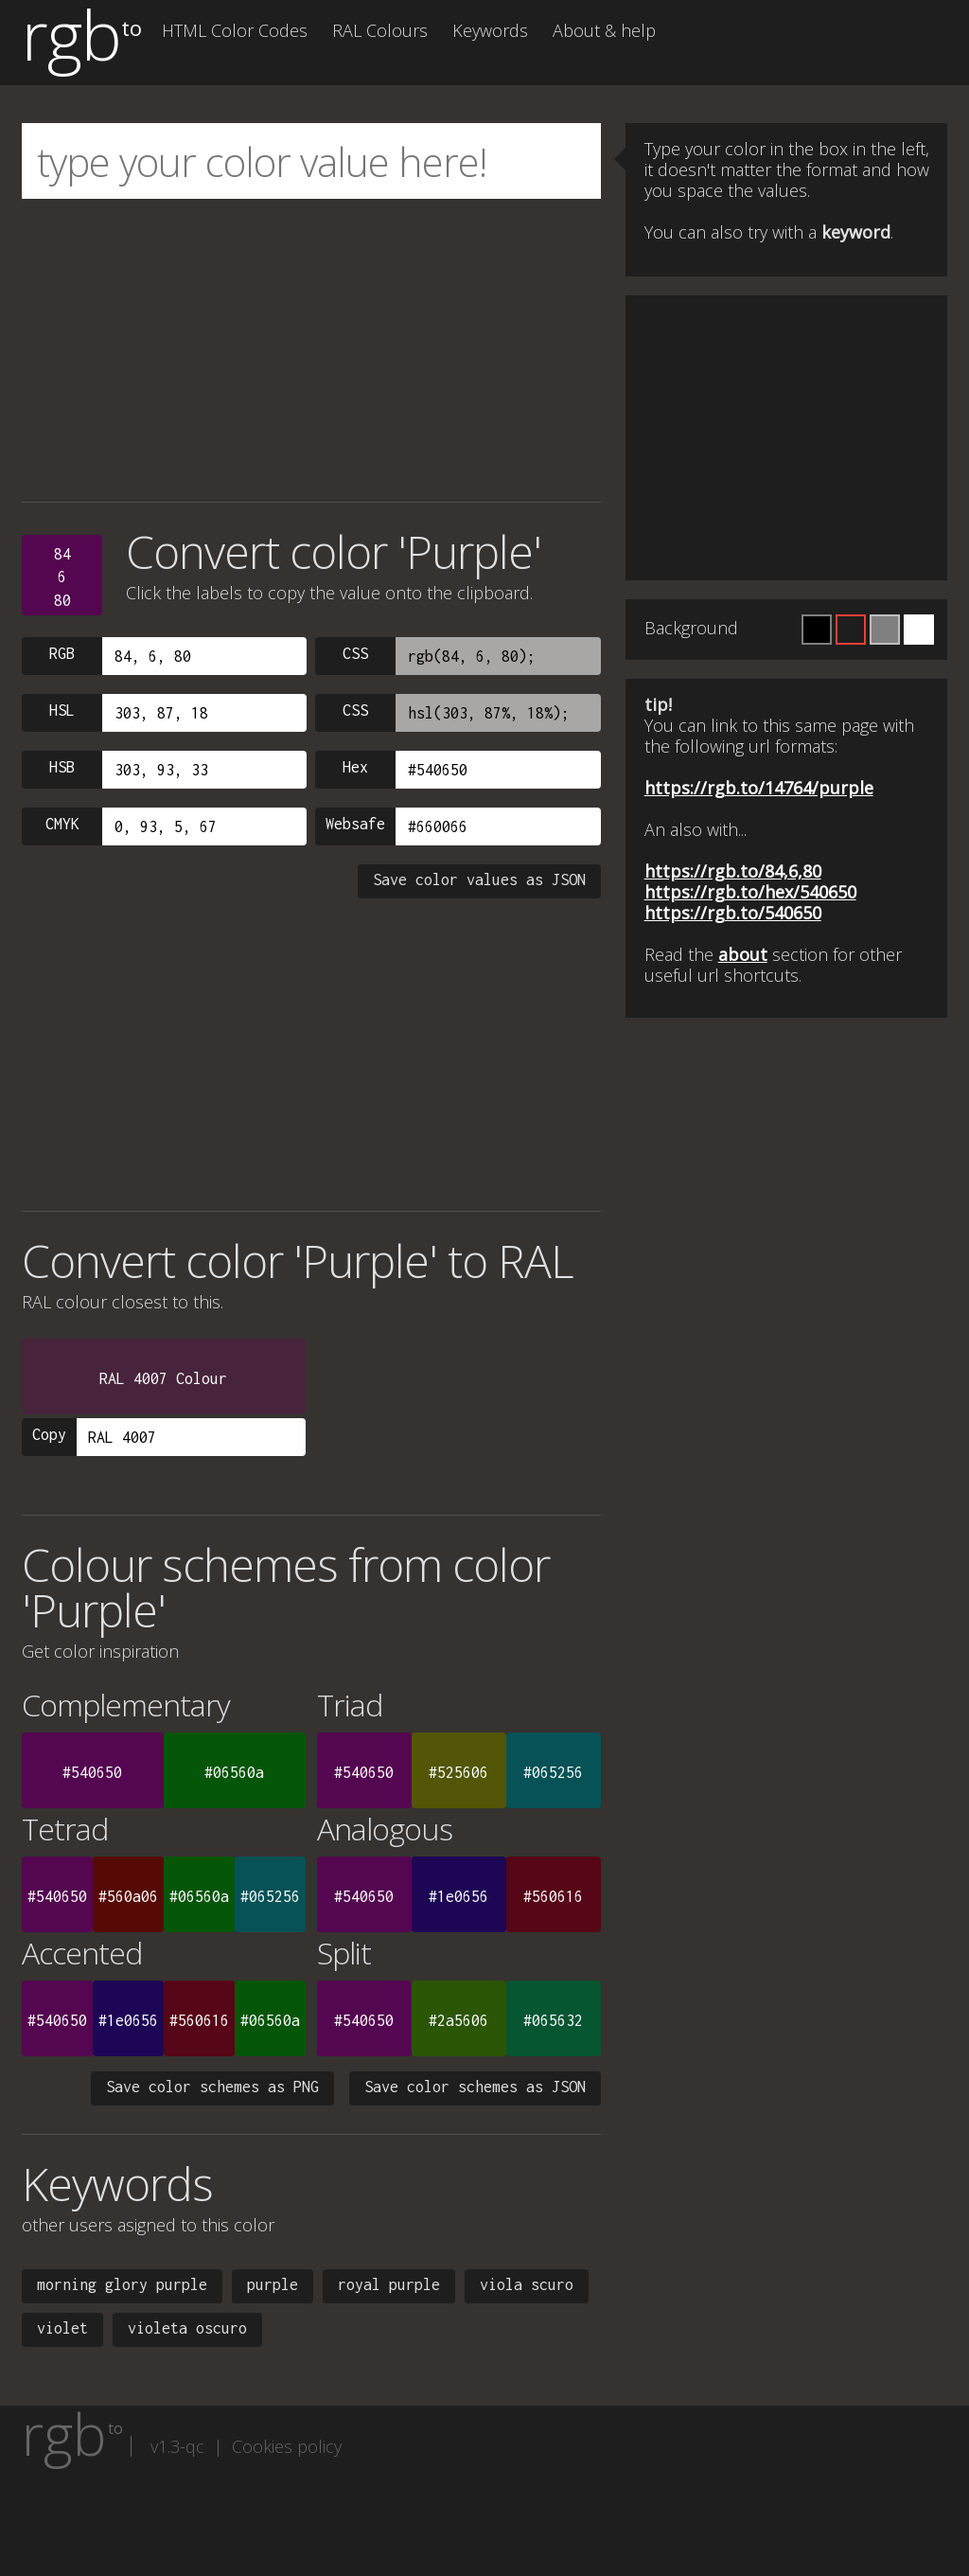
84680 (62, 577)
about (742, 954)
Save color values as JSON (479, 879)
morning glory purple (122, 2284)
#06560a (234, 1772)
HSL (62, 710)
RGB (62, 653)
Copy (49, 1434)
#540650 (92, 1772)
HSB (62, 766)
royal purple (389, 2284)
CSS (355, 653)
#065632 (553, 2020)
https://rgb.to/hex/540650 (750, 891)
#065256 (553, 1772)
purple (272, 2284)
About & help (604, 30)
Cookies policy (287, 2446)
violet (62, 2327)
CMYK (62, 823)
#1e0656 (458, 1896)
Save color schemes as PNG (212, 2086)
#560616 (553, 1896)
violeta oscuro (187, 2327)
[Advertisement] (311, 350)
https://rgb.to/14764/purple (758, 787)
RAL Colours (380, 30)
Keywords (490, 30)
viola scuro (526, 2284)
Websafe (355, 823)
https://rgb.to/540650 (732, 912)
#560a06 (128, 1896)
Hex (355, 766)
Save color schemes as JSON (475, 2086)
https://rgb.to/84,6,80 (732, 871)
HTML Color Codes (235, 30)
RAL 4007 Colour (163, 1378)
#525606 (458, 1772)
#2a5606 (458, 2020)
